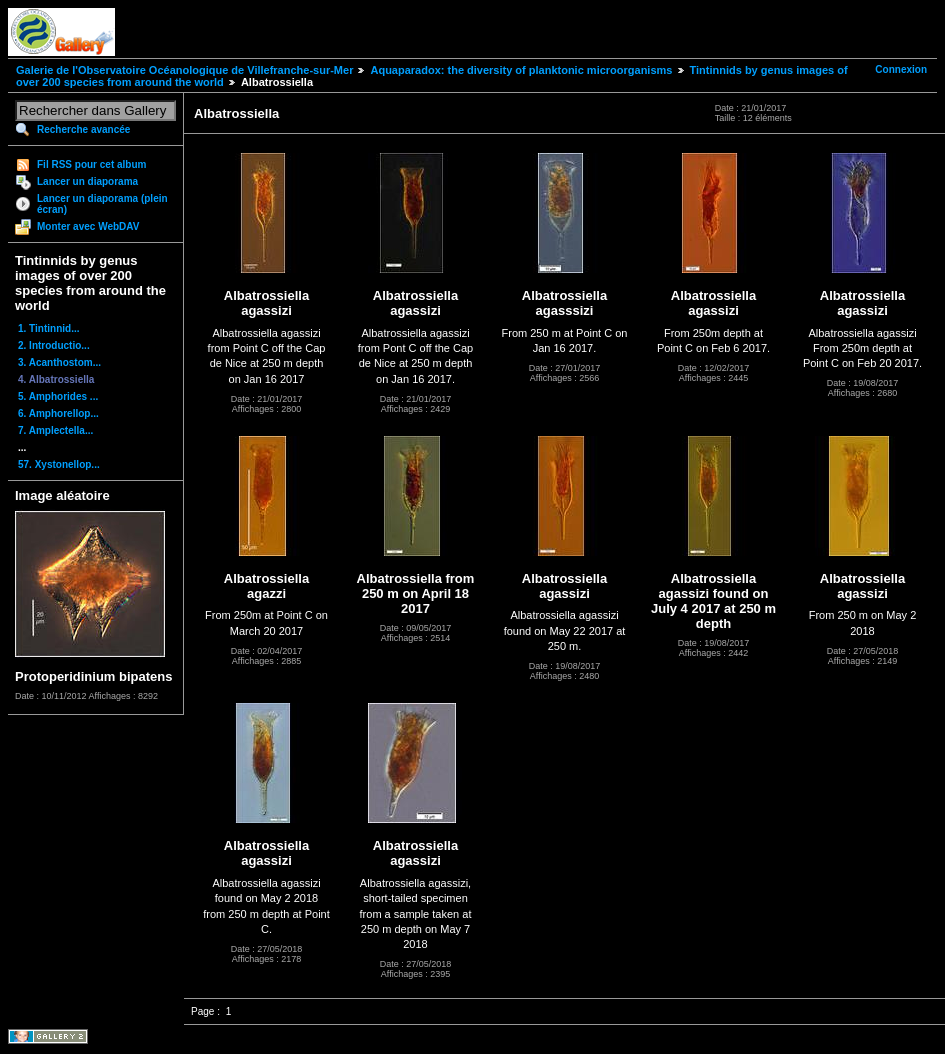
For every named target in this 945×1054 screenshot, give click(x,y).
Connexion (901, 69)
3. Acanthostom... (59, 362)
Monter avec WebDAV (88, 226)
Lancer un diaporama (87, 181)
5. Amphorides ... (58, 396)
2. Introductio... (54, 345)
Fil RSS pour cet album (91, 164)
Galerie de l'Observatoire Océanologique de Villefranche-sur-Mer (184, 70)
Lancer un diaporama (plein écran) (102, 204)
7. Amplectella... (55, 430)
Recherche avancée (83, 129)
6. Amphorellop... (58, 413)
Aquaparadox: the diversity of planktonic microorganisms (521, 70)
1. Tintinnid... (48, 328)
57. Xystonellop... (59, 464)
